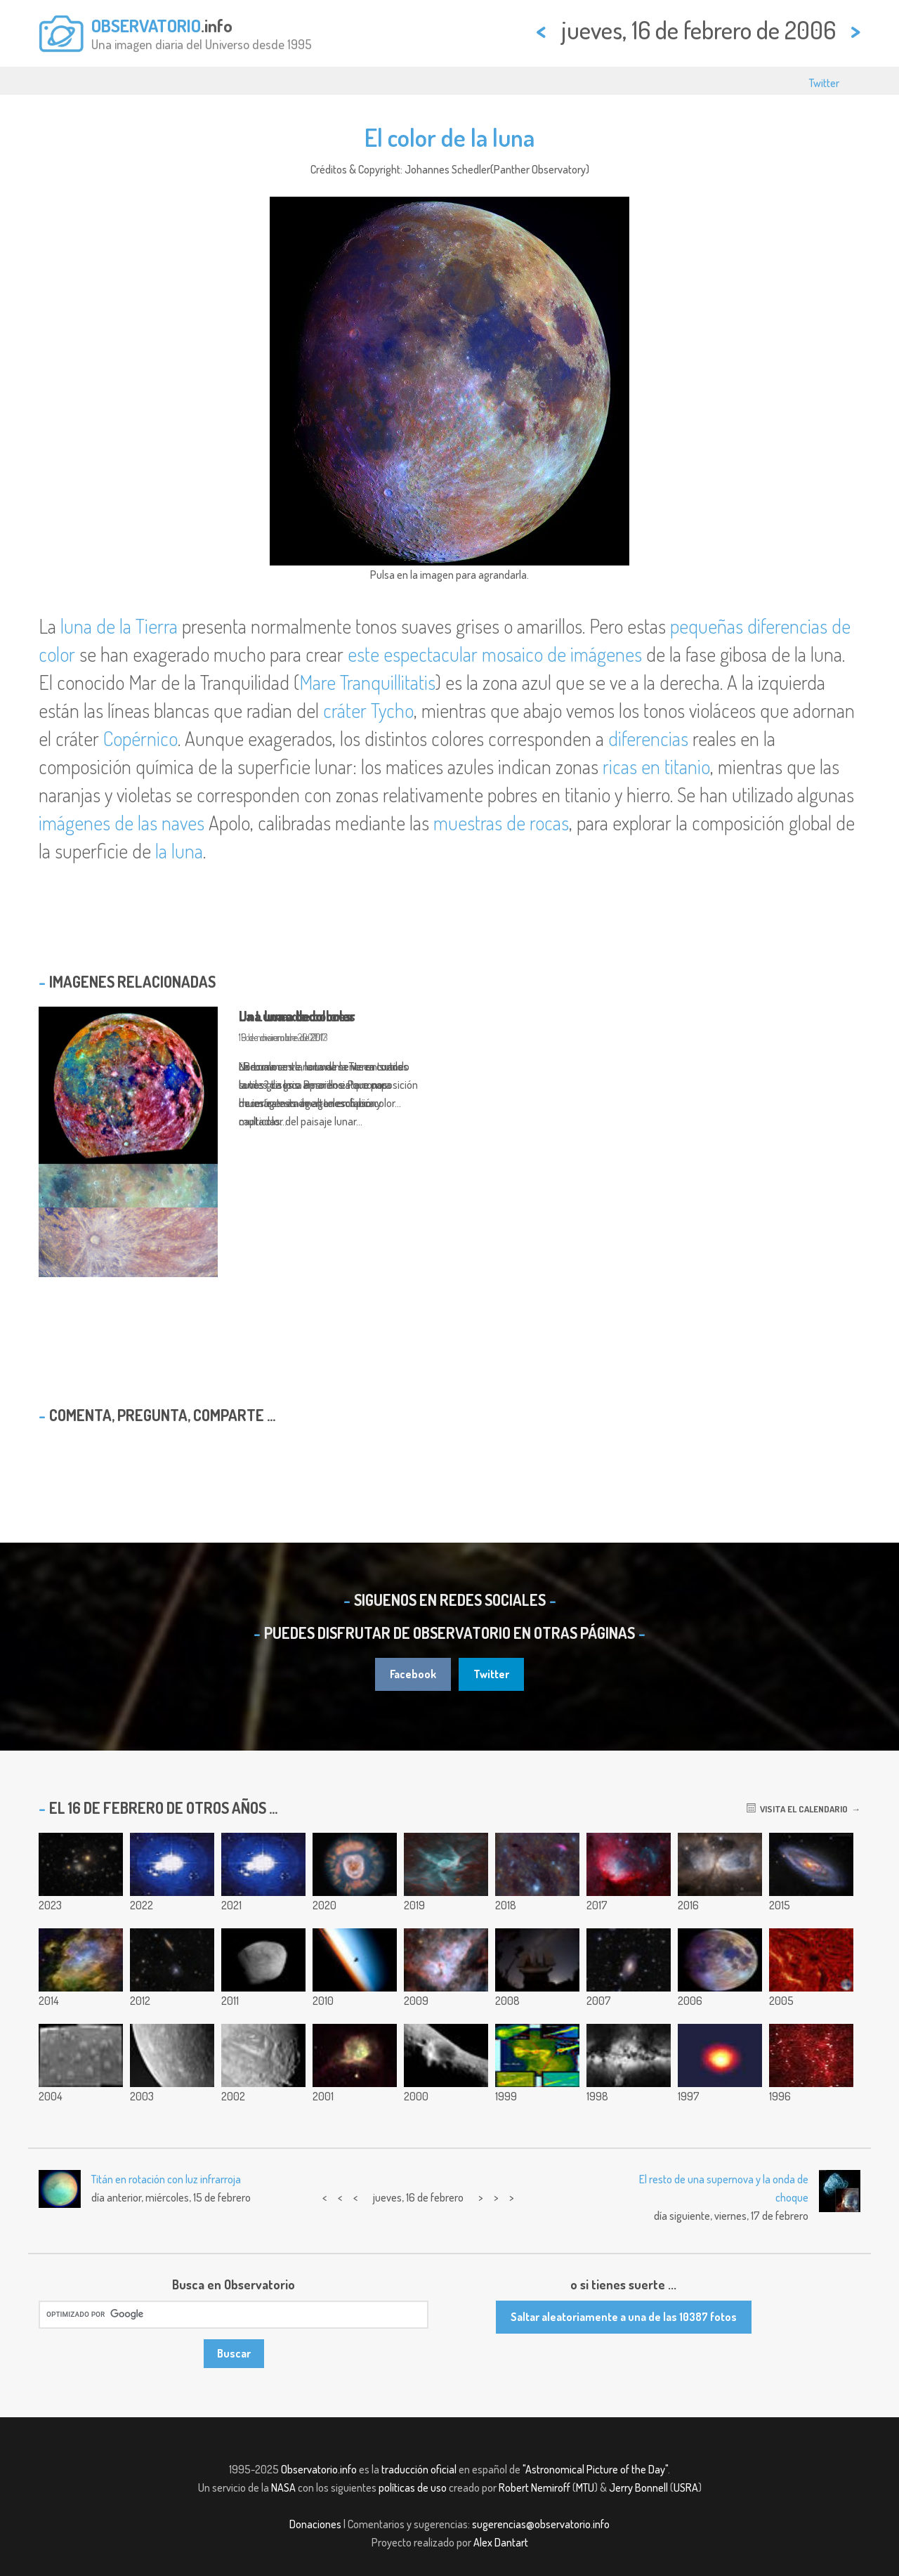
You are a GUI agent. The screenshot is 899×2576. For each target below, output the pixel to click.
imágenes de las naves (121, 822)
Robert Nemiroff (534, 2487)
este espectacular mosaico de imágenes (495, 654)
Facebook (413, 1674)
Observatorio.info (319, 2469)
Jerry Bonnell (638, 2487)
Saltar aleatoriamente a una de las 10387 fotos (624, 2317)
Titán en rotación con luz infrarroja (166, 2179)
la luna (179, 850)
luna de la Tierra (119, 626)
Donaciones (315, 2524)
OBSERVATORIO (146, 25)
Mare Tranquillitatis (367, 682)
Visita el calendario (797, 1809)
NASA (283, 2487)
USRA (686, 2487)
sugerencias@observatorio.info (541, 2524)
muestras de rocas (501, 822)
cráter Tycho (368, 710)
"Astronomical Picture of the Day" (595, 2469)
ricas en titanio (656, 766)
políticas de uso (413, 2487)
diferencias (648, 738)
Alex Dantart (500, 2542)
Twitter (824, 83)
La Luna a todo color (297, 1016)
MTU (585, 2487)
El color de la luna (449, 137)
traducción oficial (419, 2469)
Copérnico (140, 738)
